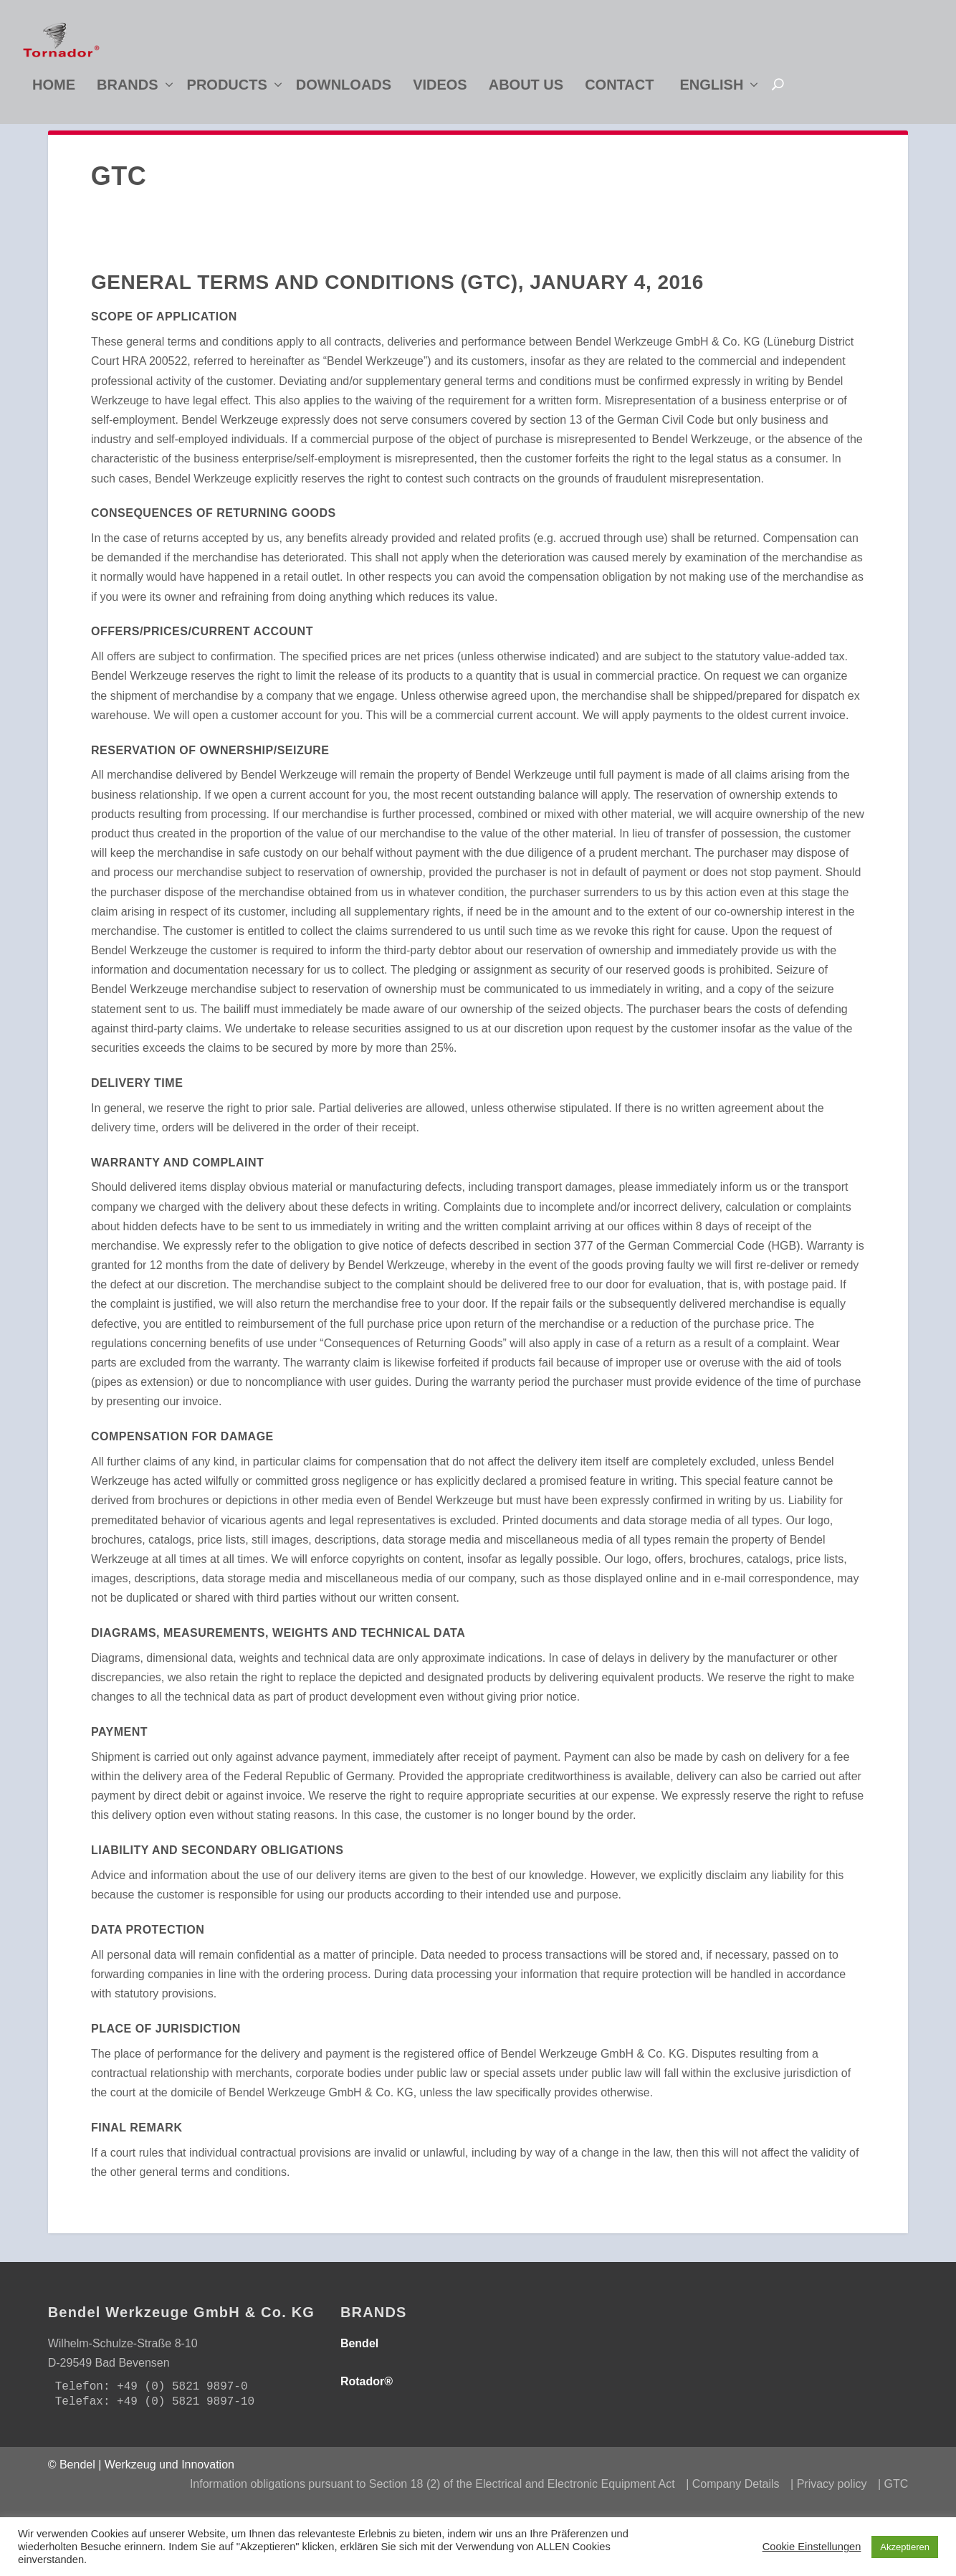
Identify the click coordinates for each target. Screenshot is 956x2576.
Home (53, 88)
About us (526, 88)
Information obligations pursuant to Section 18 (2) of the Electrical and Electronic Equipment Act (432, 2509)
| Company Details (732, 2509)
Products (227, 88)
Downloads (343, 88)
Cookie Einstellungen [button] (812, 2546)
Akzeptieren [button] (904, 2547)
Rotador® (366, 2406)
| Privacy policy (828, 2509)
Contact (619, 88)
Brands (127, 88)
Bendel (359, 2368)
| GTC (893, 2509)
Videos (440, 88)
